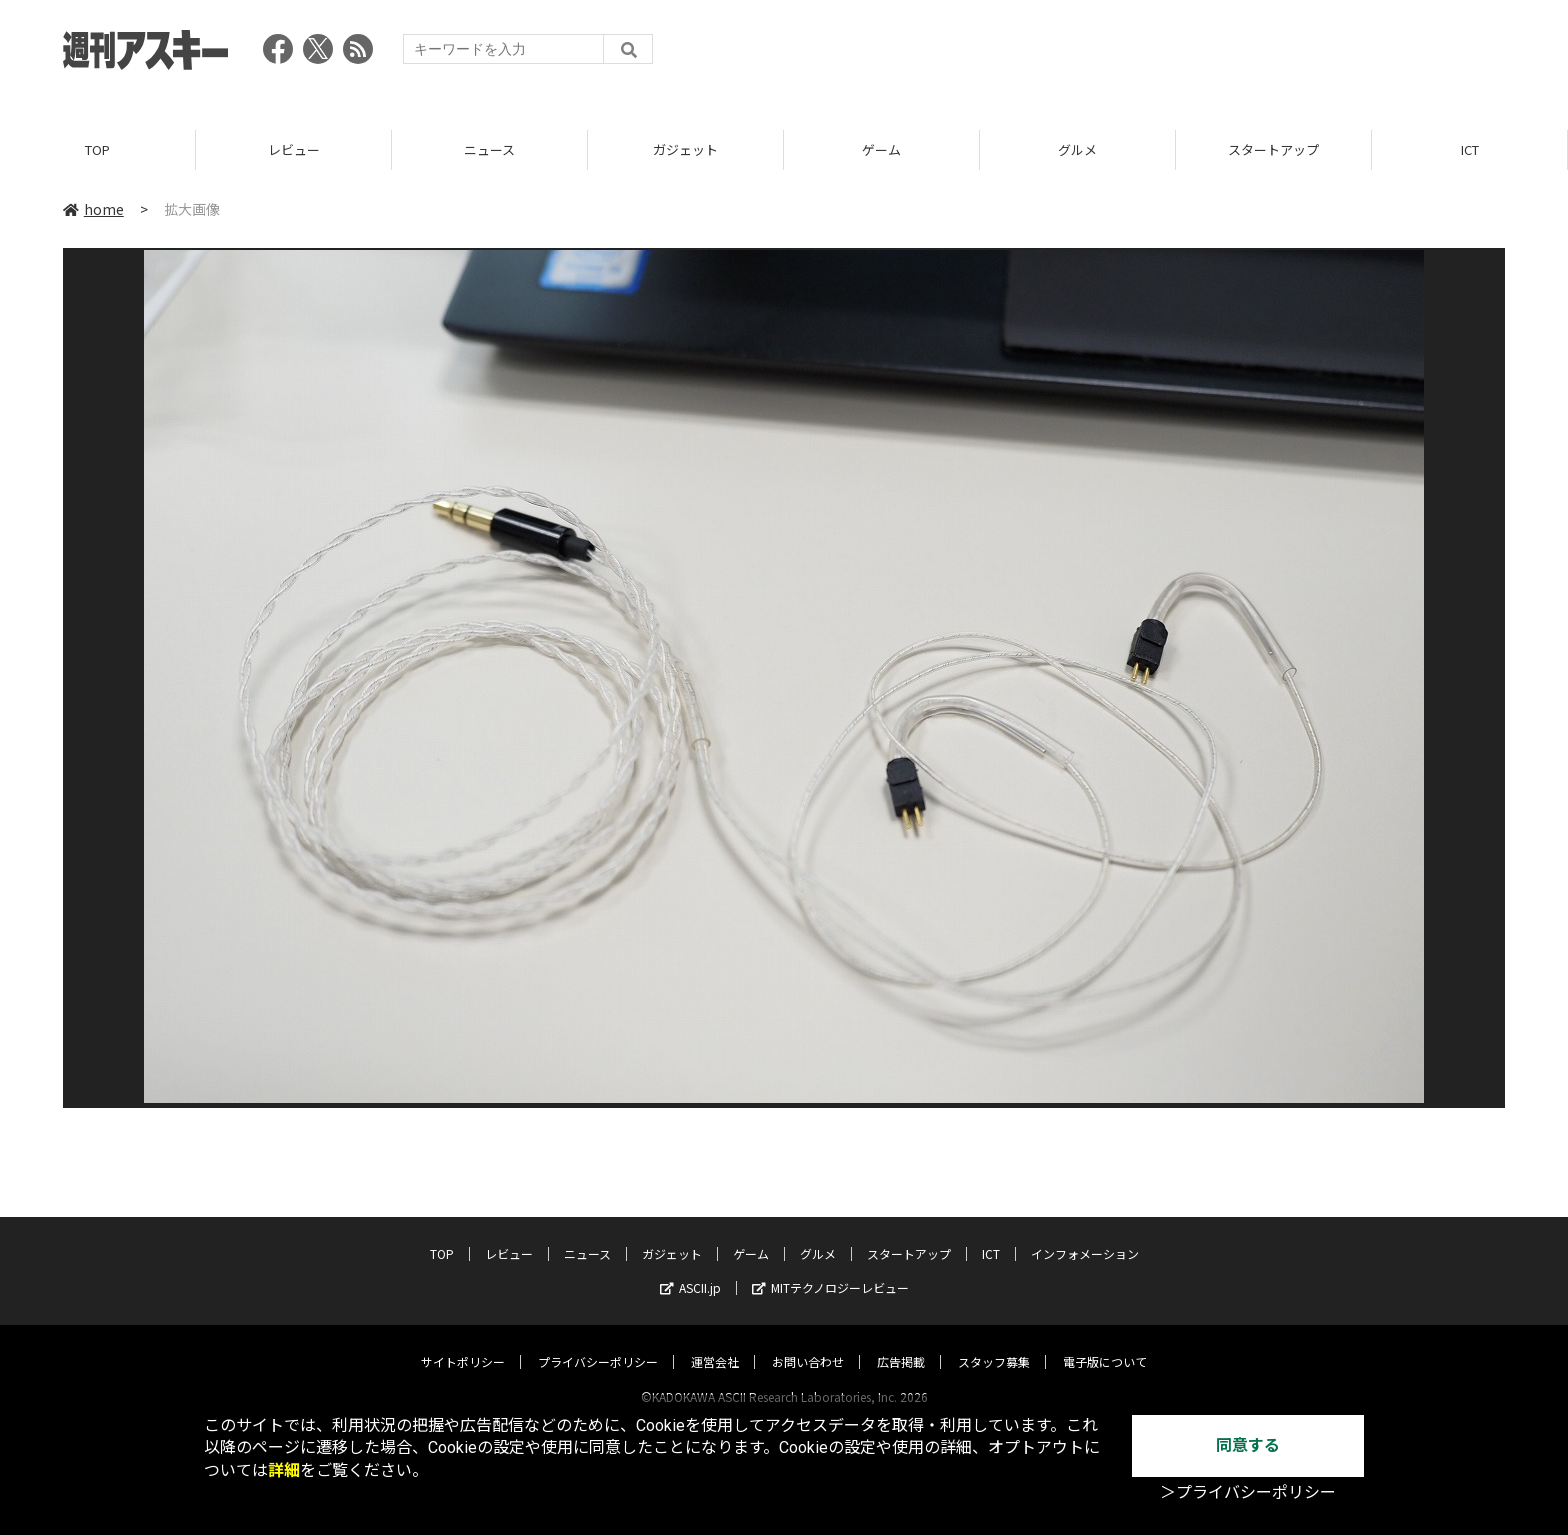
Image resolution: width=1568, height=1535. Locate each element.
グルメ (1077, 149)
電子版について (1105, 1342)
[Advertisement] (1141, 55)
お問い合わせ (808, 1342)
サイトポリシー (463, 1342)
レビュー (294, 149)
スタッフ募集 (994, 1342)
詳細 (284, 1470)
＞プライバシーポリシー (1248, 1492)
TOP (97, 149)
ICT (1470, 149)
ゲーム (881, 149)
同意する (1248, 1445)
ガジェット (685, 149)
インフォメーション (1085, 1234)
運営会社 (715, 1342)
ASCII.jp (690, 1268)
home (93, 209)
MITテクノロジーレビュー (830, 1268)
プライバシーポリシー (598, 1342)
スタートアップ (1273, 149)
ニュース (489, 149)
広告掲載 (901, 1342)
